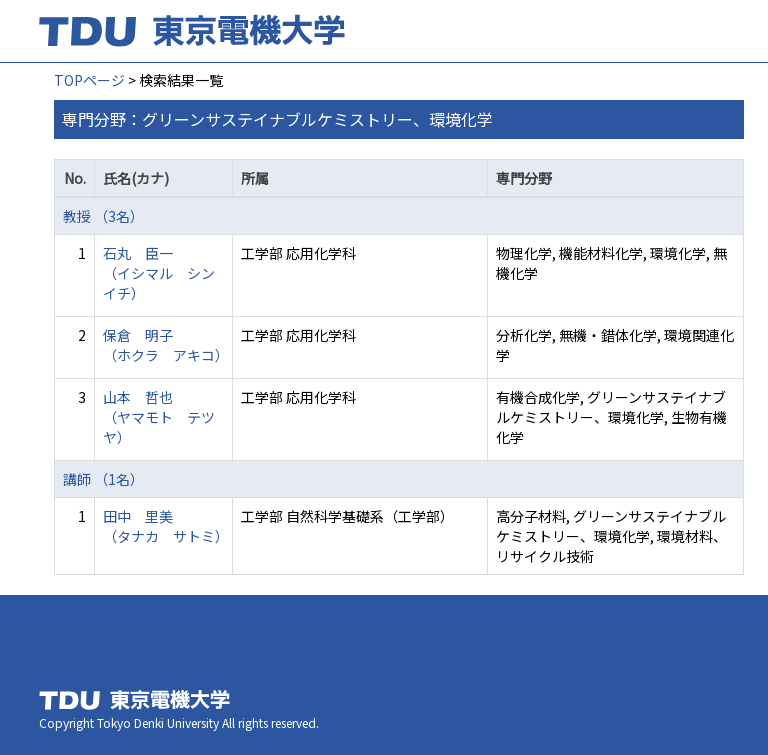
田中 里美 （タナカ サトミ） (166, 526)
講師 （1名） (103, 479)
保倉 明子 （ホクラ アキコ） (166, 345)
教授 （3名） (103, 216)
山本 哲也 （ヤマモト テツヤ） (159, 417)
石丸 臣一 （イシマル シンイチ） (159, 273)
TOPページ (89, 80)
